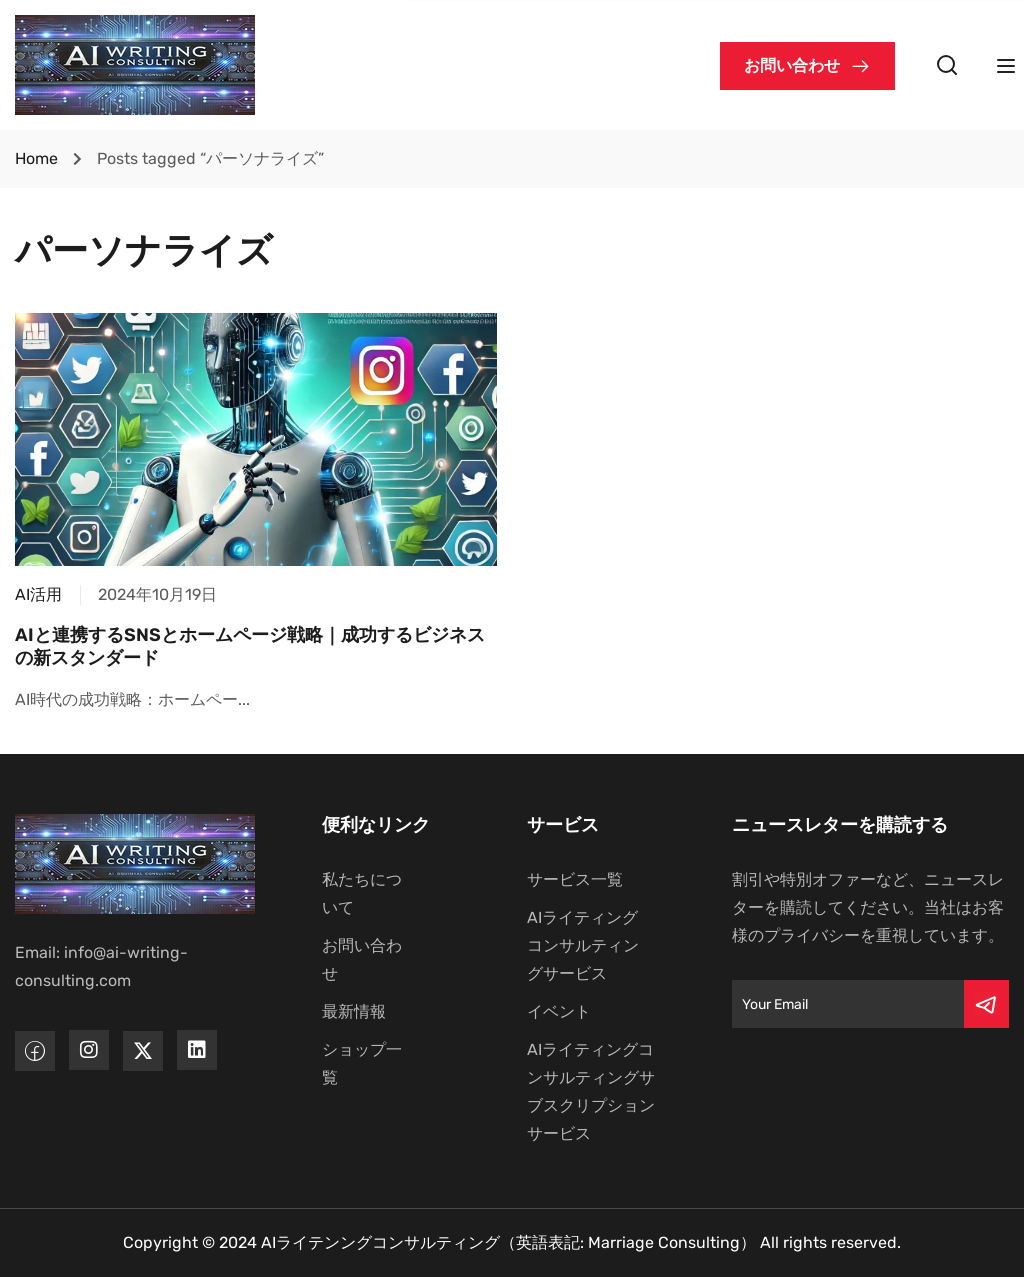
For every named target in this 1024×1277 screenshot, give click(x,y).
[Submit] (986, 1004)
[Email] (848, 1004)
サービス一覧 (575, 879)
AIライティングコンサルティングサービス (583, 945)
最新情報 (354, 1011)
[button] (807, 66)
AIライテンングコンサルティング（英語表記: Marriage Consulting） (508, 1242)
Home (36, 158)
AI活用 (38, 594)
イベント (559, 1011)
